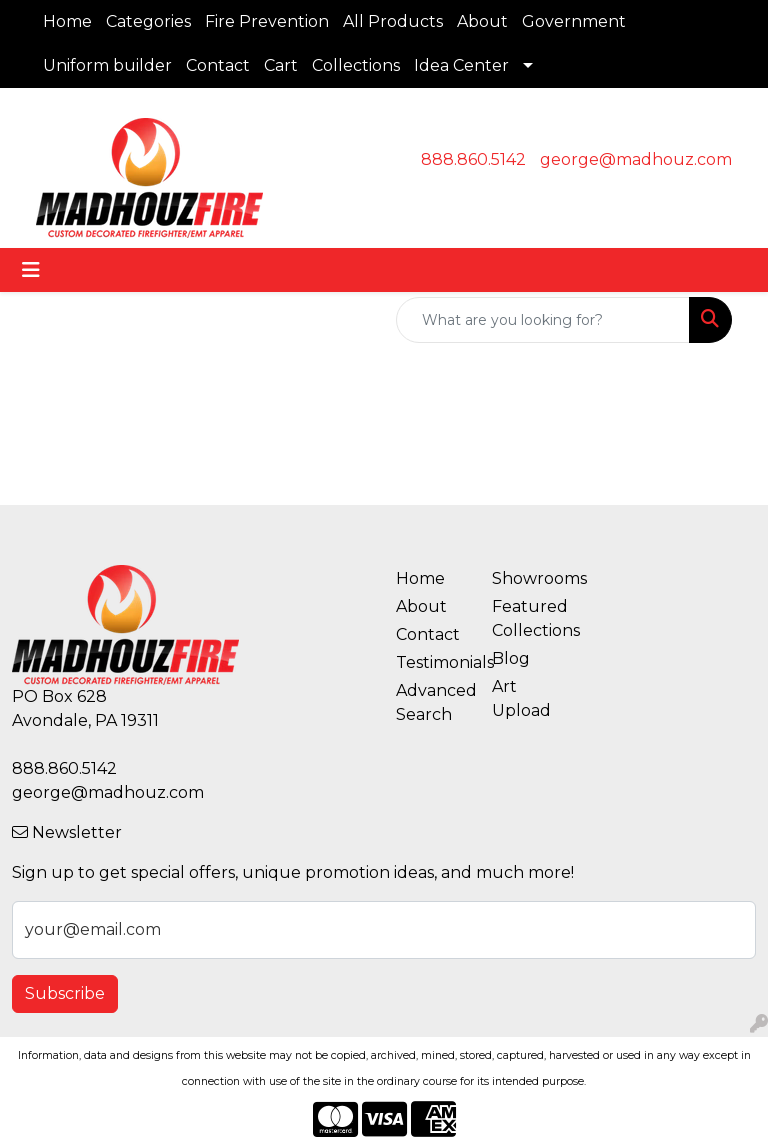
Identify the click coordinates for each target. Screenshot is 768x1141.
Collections (356, 65)
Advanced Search (432, 702)
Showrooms (528, 578)
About (482, 21)
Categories (148, 21)
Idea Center (461, 65)
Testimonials (432, 662)
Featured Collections (528, 618)
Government (574, 21)
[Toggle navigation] (31, 270)
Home (67, 21)
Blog (511, 658)
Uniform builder (107, 65)
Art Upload (521, 698)
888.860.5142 (473, 159)
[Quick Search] (543, 320)
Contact (218, 65)
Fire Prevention (267, 21)
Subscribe (65, 993)
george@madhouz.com (636, 159)
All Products (393, 21)
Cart (281, 65)
